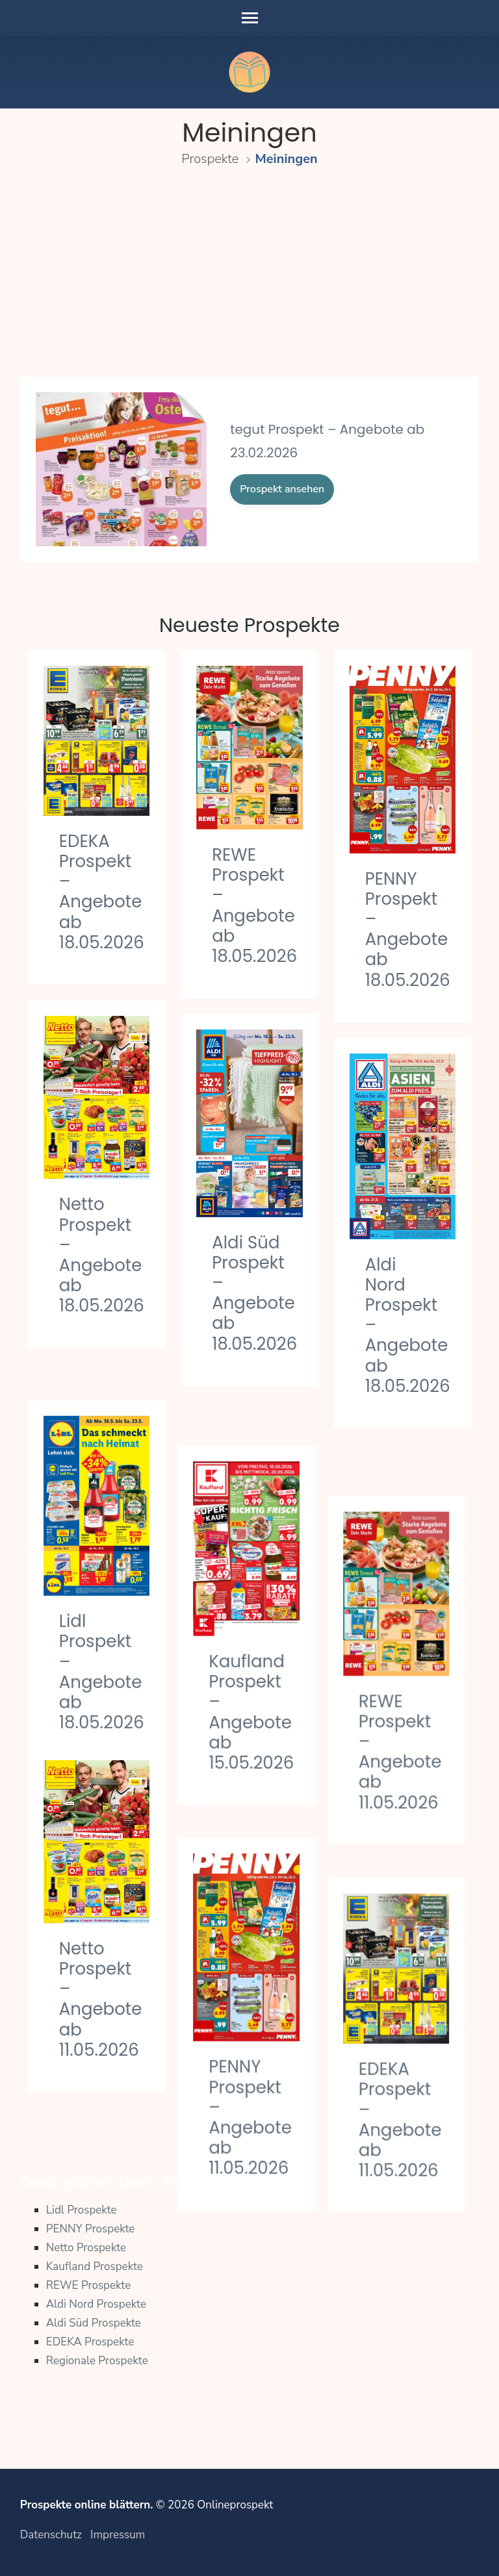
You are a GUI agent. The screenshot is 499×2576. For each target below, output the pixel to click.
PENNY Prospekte (90, 2228)
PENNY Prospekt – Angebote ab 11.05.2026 (253, 2055)
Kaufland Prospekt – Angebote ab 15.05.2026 (254, 1668)
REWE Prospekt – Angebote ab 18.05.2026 (254, 905)
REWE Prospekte (88, 2285)
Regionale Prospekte (97, 2360)
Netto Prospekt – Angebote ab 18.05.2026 (101, 1255)
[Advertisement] (250, 278)
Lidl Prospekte (81, 2210)
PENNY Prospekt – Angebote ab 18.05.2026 (407, 929)
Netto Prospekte (86, 2247)
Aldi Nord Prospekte (96, 2304)
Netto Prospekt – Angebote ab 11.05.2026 (100, 1999)
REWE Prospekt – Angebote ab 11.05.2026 (406, 1699)
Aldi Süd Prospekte (93, 2323)
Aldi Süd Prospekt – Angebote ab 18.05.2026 (254, 1293)
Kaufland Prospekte (94, 2266)
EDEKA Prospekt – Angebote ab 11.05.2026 (406, 2050)
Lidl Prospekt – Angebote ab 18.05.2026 (101, 1635)
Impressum (117, 2534)
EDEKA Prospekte (90, 2341)
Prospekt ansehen (282, 489)
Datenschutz (51, 2534)
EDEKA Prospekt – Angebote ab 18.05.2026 (101, 891)
